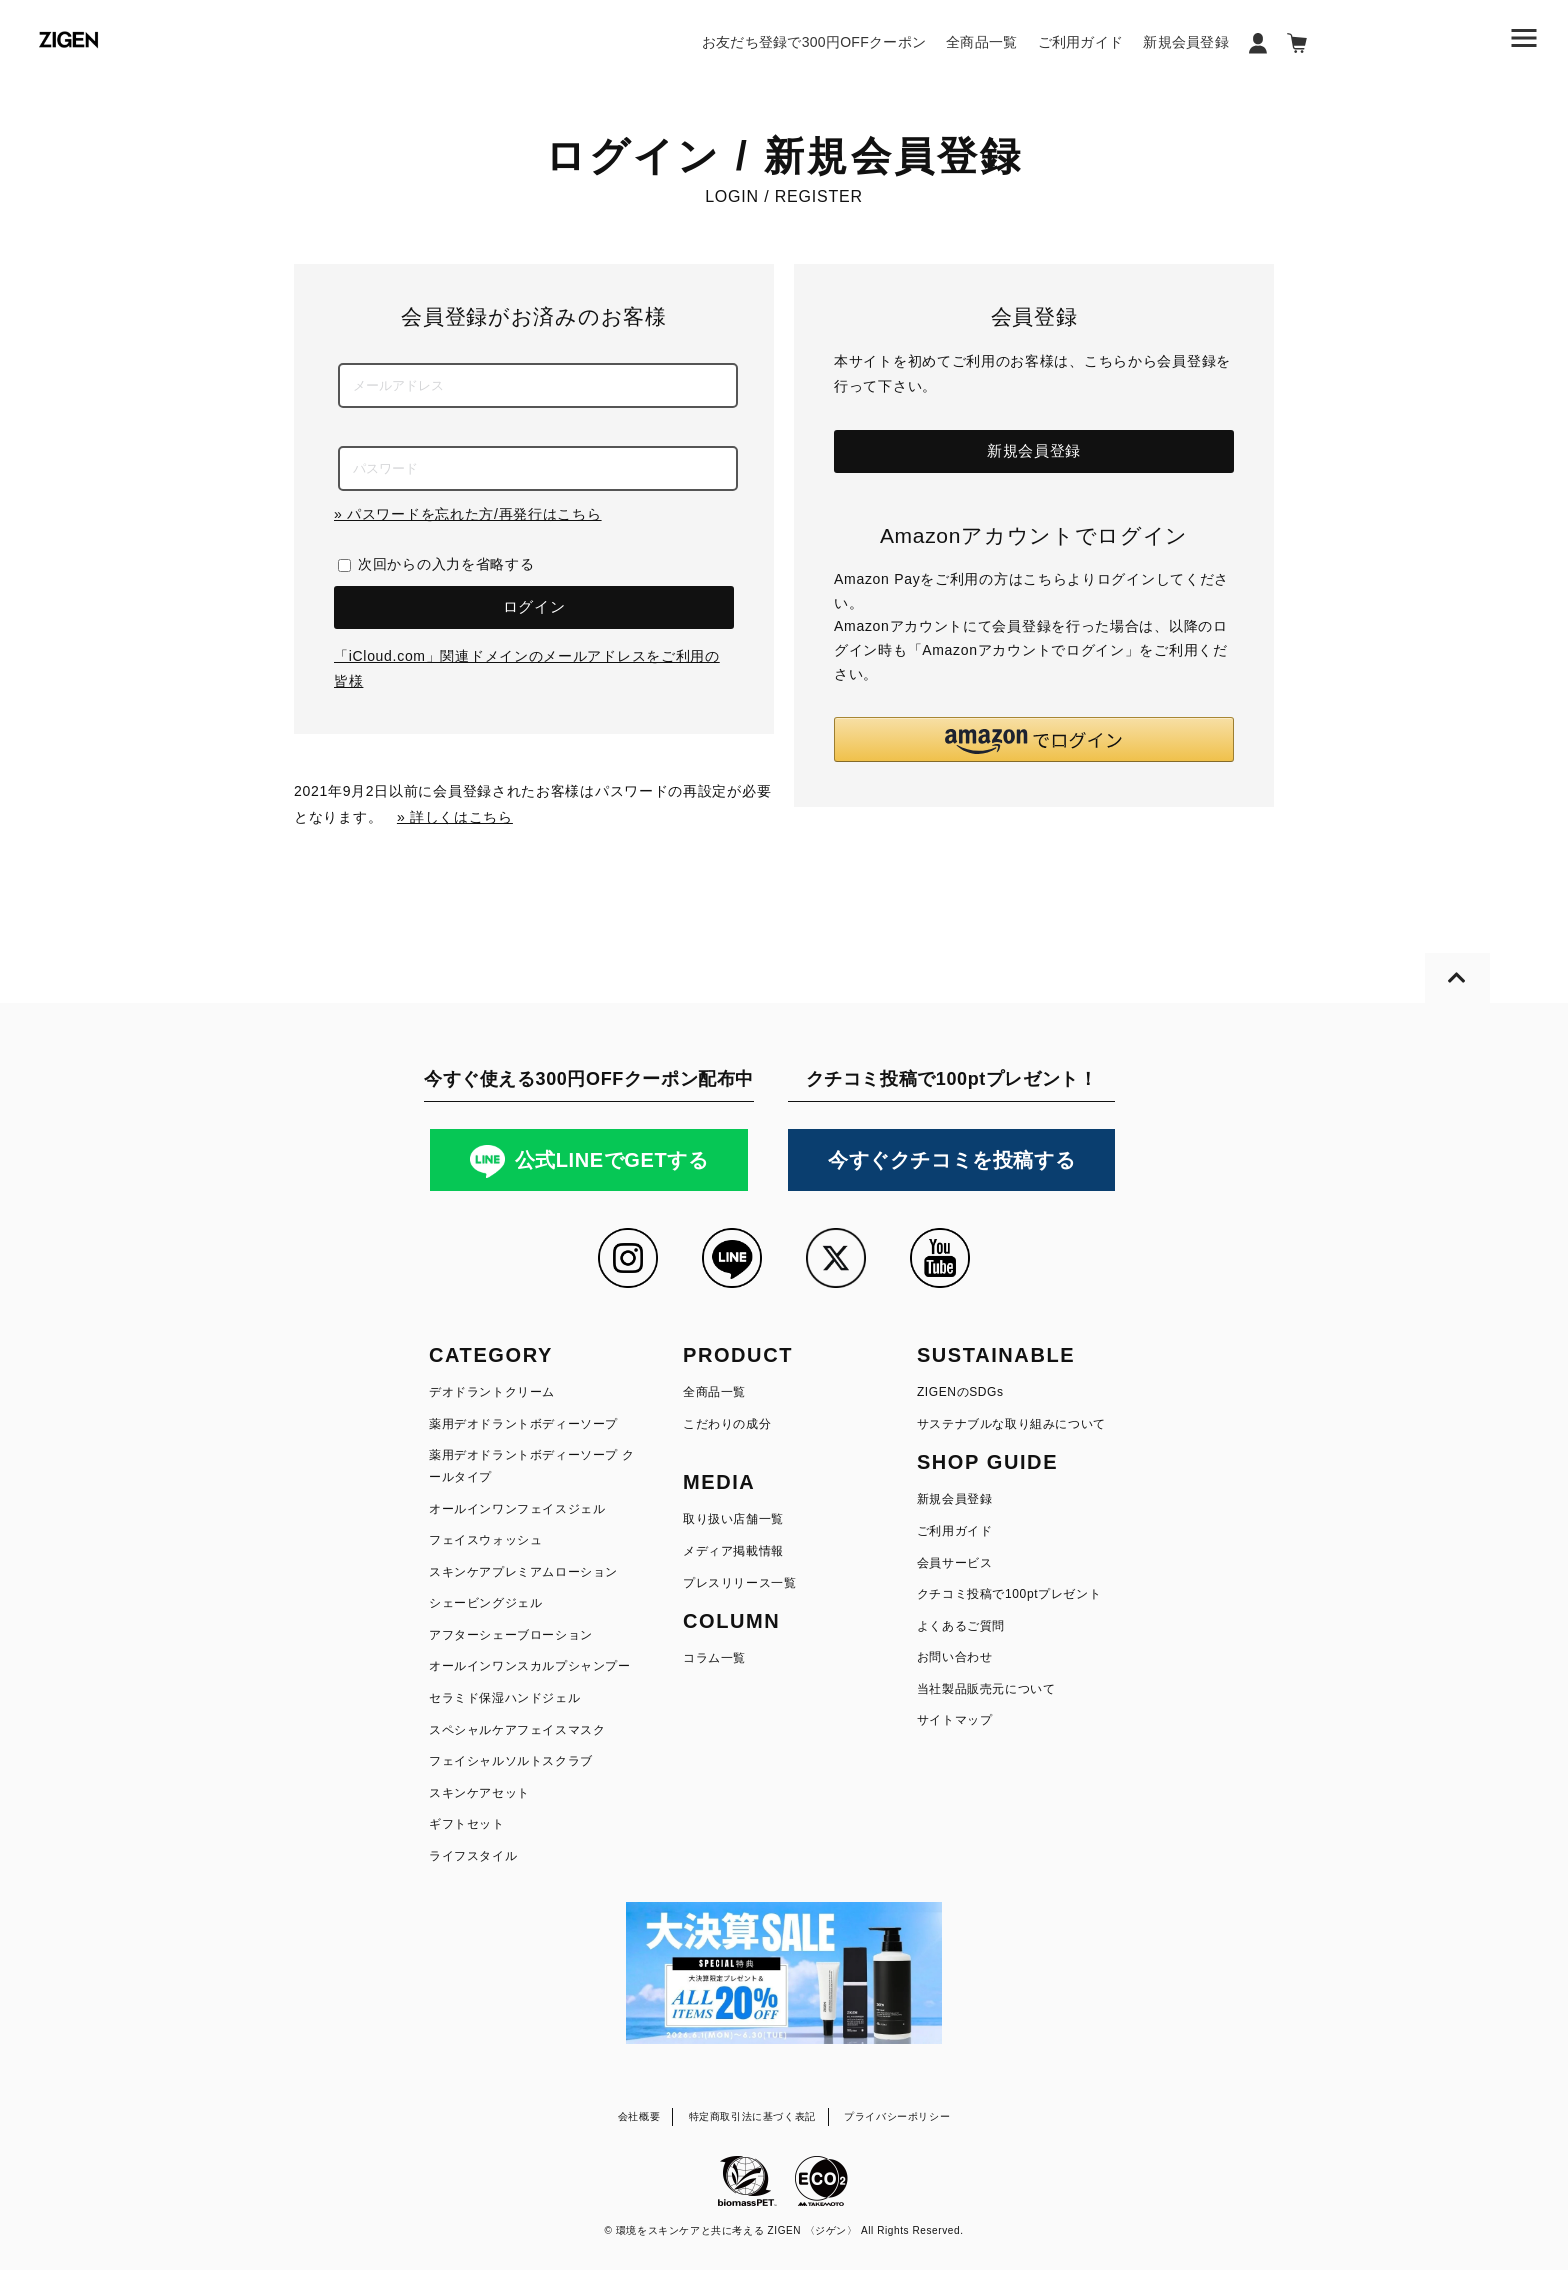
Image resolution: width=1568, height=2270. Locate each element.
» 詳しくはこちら (455, 817)
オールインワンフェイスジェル (517, 1509)
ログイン (534, 606)
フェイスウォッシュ (485, 1540)
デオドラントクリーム (492, 1392)
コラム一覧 (714, 1658)
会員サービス (955, 1563)
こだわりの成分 (727, 1424)
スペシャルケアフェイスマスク (517, 1730)
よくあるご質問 (961, 1626)
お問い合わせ (955, 1657)
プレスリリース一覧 (739, 1583)
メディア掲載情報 (733, 1551)
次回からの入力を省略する (446, 564)
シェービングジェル (485, 1603)
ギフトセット (467, 1824)
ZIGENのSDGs (960, 1392)
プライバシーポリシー (897, 2116)
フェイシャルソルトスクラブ (511, 1761)
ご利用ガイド (1081, 42)
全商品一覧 (981, 42)
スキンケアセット (479, 1793)
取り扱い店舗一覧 (733, 1519)
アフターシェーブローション (511, 1635)
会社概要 (639, 2116)
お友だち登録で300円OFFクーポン (814, 42)
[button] (1034, 739)
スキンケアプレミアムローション (523, 1572)
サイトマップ (955, 1720)
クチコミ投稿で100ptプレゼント (1009, 1594)
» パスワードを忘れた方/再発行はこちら (468, 514)
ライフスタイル (473, 1856)
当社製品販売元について (986, 1689)
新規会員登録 (1186, 42)
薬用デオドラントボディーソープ (523, 1424)
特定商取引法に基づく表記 (752, 2116)
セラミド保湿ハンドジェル (504, 1698)
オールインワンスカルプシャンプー (530, 1666)
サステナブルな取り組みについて (1011, 1424)
